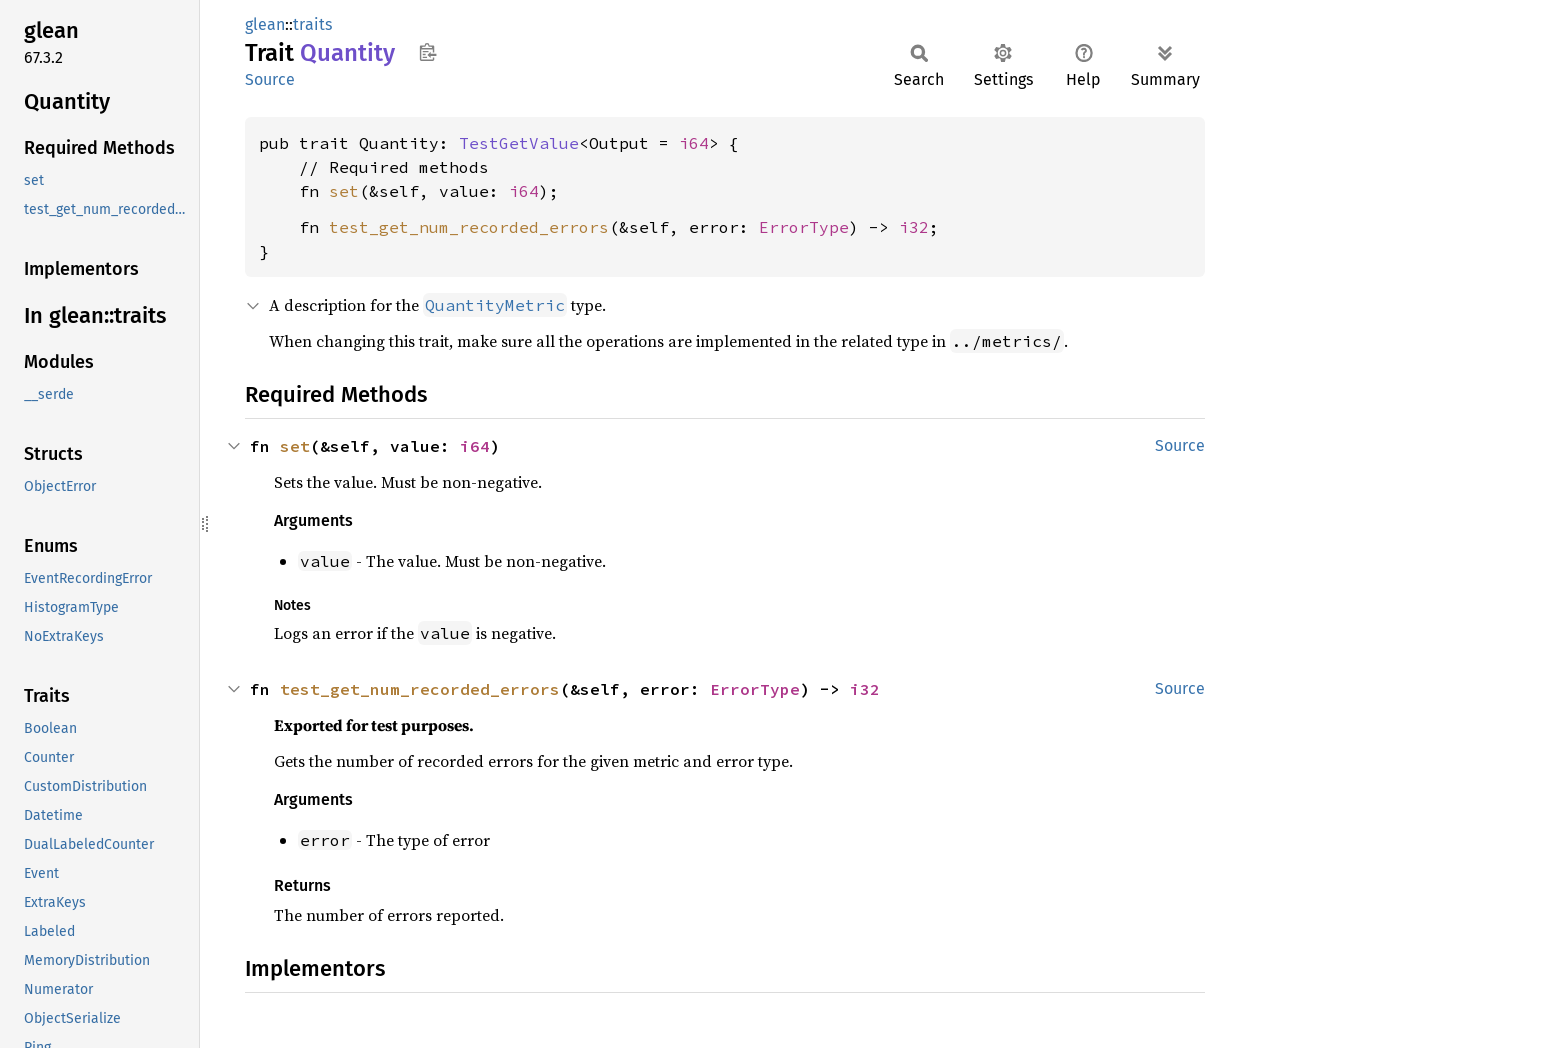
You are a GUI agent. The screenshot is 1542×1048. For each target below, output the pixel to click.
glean (265, 24)
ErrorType (804, 227)
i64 (694, 143)
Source (270, 79)
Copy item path (427, 52)
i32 (914, 227)
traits (312, 24)
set (344, 191)
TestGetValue (519, 143)
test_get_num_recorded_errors (469, 227)
